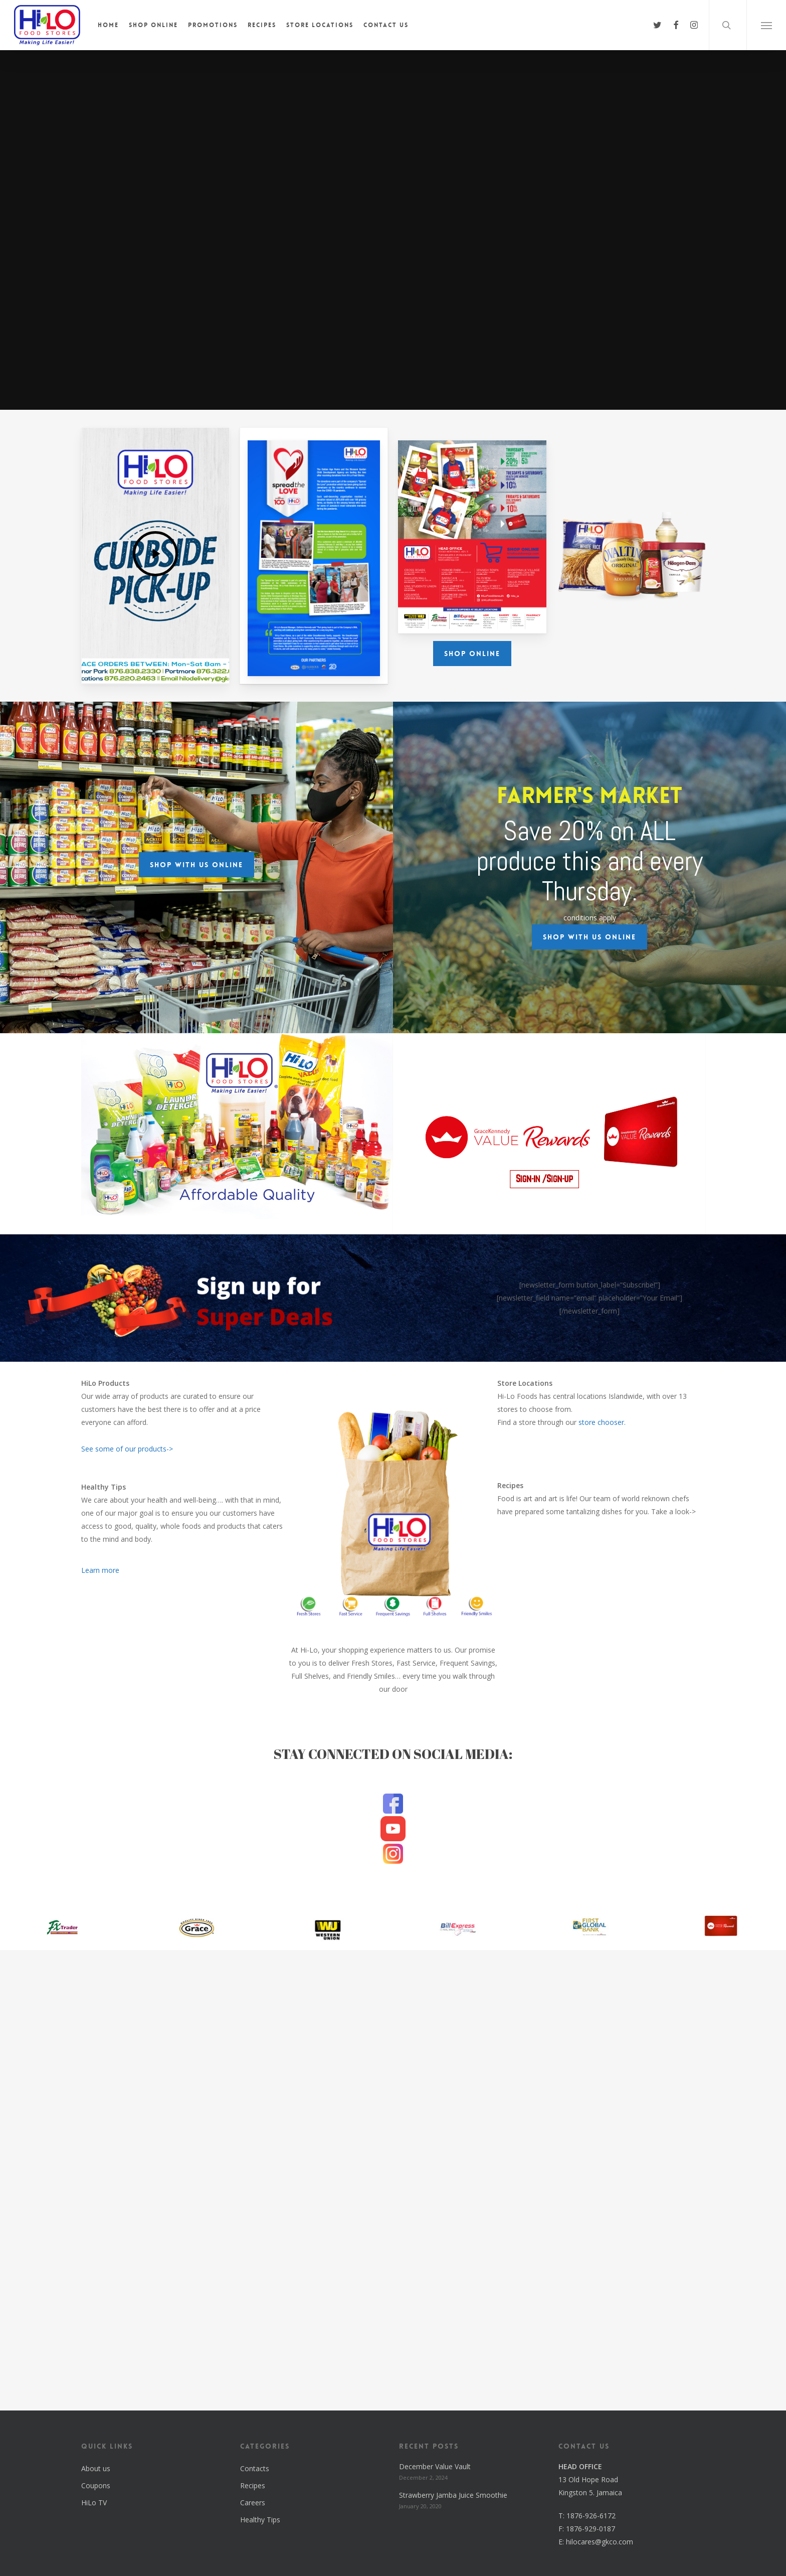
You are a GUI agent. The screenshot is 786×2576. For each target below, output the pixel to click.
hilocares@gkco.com (599, 2541)
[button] (766, 25)
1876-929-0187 (590, 2528)
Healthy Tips (260, 2519)
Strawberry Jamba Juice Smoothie (453, 2495)
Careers (252, 2502)
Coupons (95, 2485)
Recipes (252, 2485)
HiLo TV (94, 2502)
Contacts (254, 2468)
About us (95, 2468)
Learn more (100, 1570)
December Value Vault (435, 2466)
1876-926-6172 (591, 2515)
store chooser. (602, 1422)
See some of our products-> (127, 1449)
